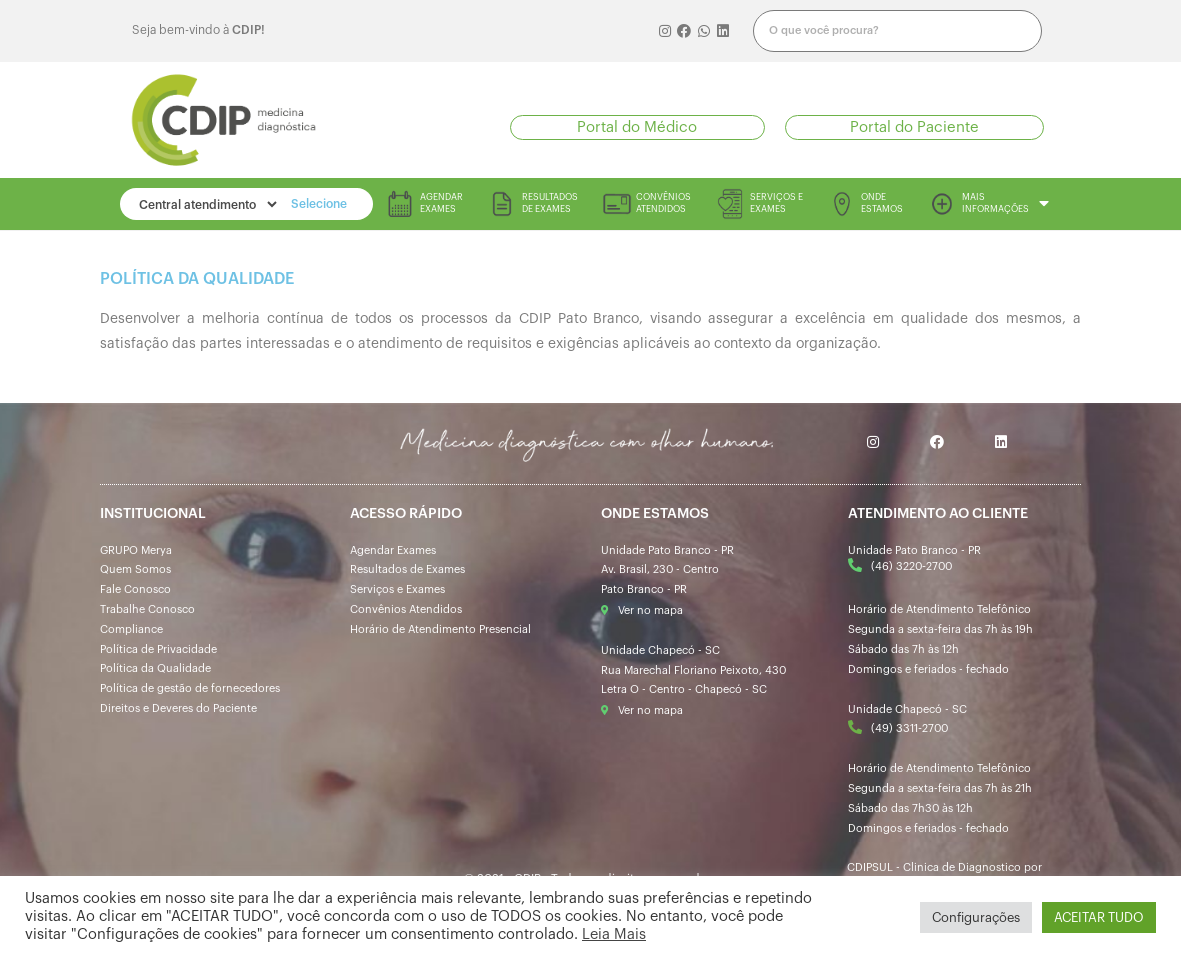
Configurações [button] (976, 917)
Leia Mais (614, 934)
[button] (637, 127)
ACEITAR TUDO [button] (1099, 917)
